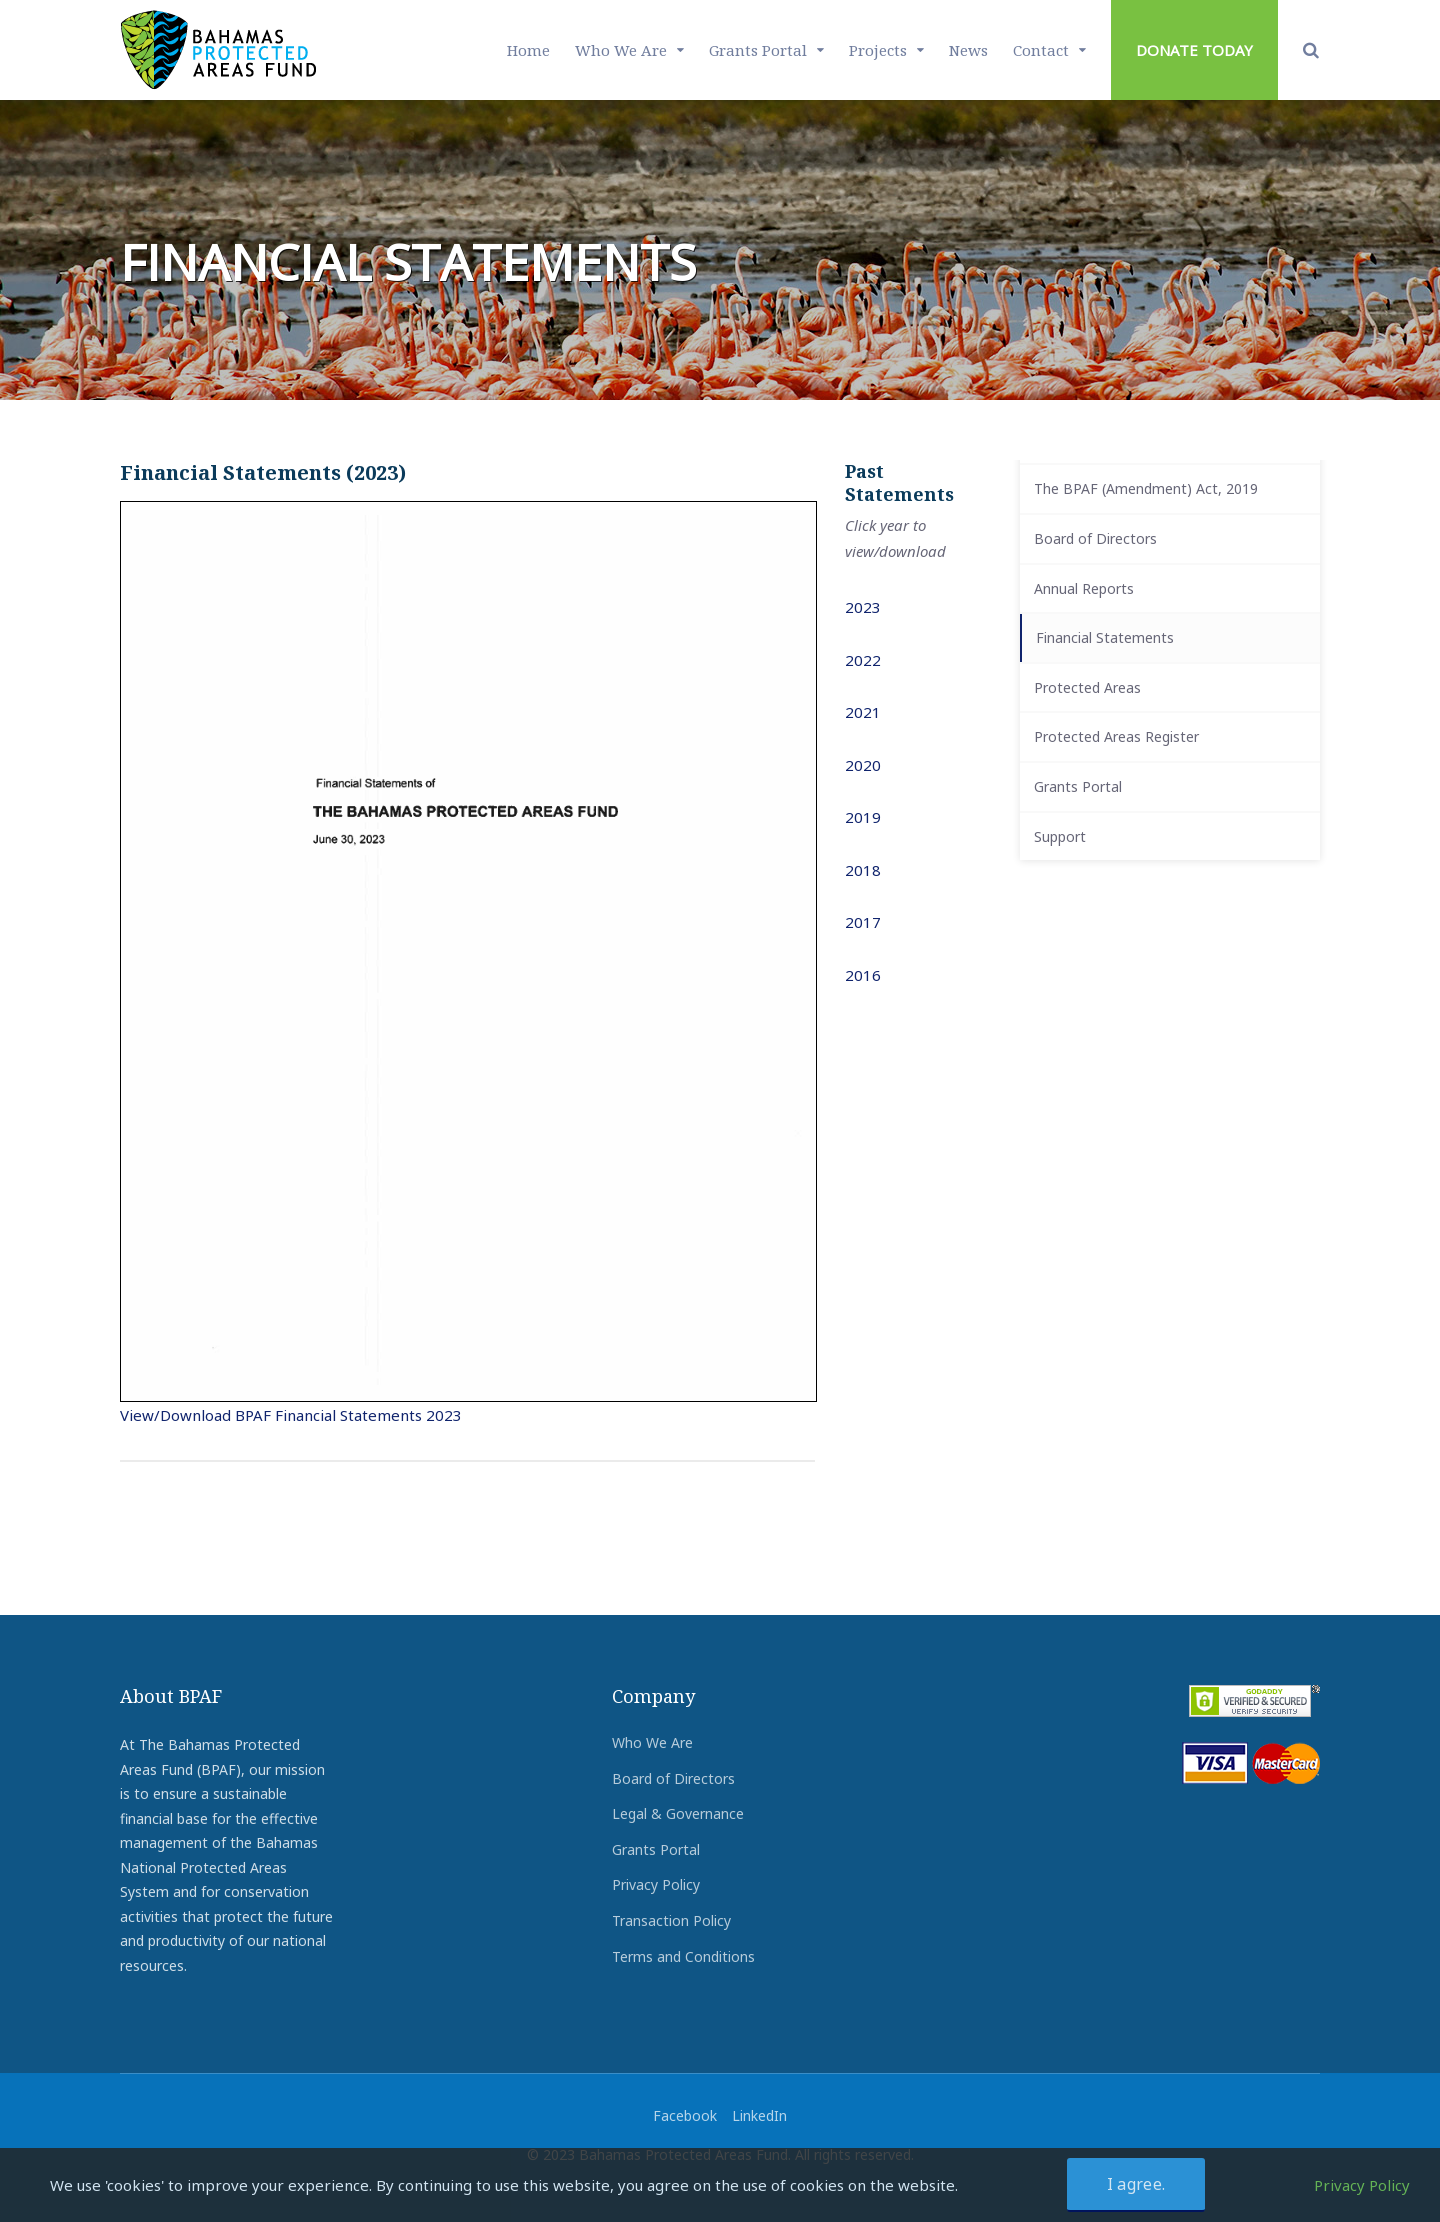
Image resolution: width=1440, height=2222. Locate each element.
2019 (863, 817)
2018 (863, 870)
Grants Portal (758, 50)
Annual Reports (1084, 588)
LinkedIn (759, 2115)
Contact (1041, 50)
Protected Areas (1087, 687)
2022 (863, 660)
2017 (863, 922)
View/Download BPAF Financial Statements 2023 (291, 1415)
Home (528, 50)
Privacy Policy (656, 1884)
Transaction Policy (671, 1920)
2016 (863, 975)
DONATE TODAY (1194, 50)
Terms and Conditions (683, 1956)
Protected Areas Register (1116, 736)
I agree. (1136, 2184)
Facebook (685, 2115)
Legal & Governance (678, 1813)
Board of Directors (1095, 538)
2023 (863, 607)
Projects (878, 50)
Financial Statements (1105, 637)
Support (1060, 836)
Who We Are (621, 50)
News (968, 50)
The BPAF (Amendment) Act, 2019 (1146, 488)
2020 (863, 765)
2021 (863, 712)
